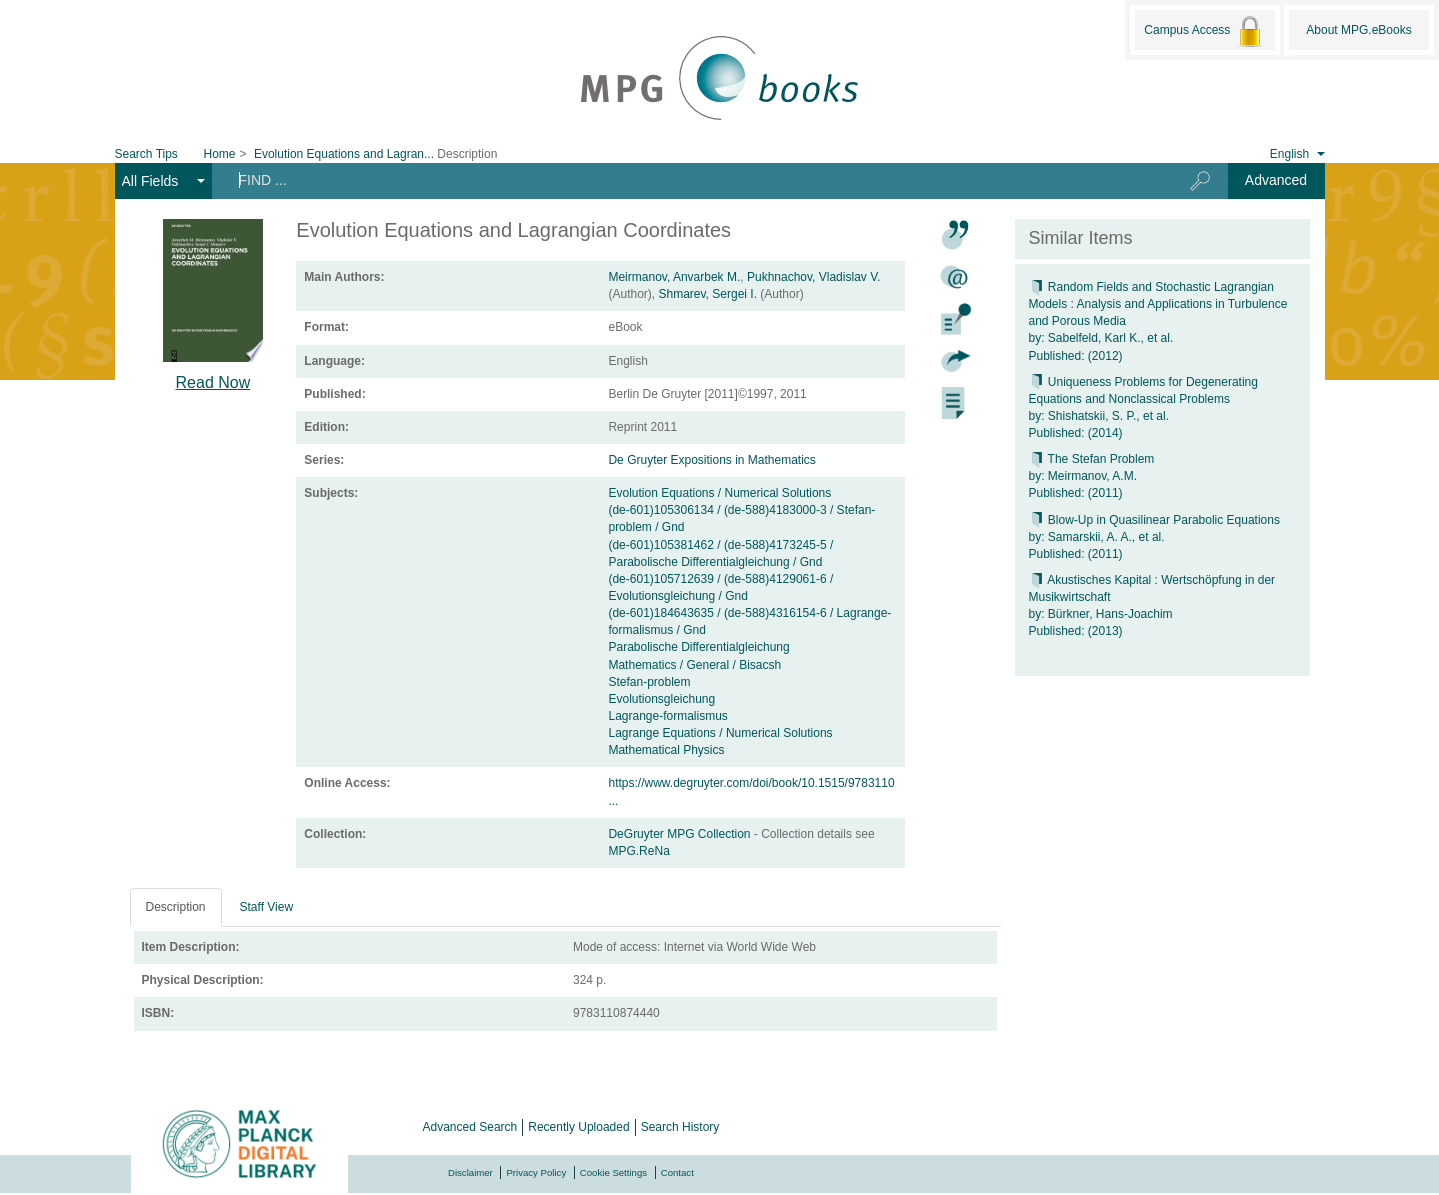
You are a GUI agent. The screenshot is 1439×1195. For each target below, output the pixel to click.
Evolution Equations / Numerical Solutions (719, 493)
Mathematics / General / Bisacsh (694, 665)
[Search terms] (684, 180)
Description (176, 907)
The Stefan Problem (1092, 459)
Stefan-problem (649, 682)
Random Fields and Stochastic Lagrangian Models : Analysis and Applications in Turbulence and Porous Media (1158, 304)
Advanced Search (470, 1127)
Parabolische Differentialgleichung (698, 647)
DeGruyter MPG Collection (680, 834)
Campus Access (1204, 31)
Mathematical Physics (666, 750)
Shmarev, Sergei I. (707, 294)
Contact (677, 1172)
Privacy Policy (536, 1172)
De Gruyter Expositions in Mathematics (711, 460)
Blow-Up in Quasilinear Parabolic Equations (1154, 520)
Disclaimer (470, 1172)
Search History (680, 1127)
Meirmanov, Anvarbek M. (674, 277)
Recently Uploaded (578, 1127)
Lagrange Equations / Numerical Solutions (720, 733)
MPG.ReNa (638, 851)
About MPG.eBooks (1358, 30)
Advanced (1276, 180)
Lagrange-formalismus (667, 716)
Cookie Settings (613, 1172)
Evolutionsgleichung (661, 699)
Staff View (267, 907)
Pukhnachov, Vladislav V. (813, 277)
